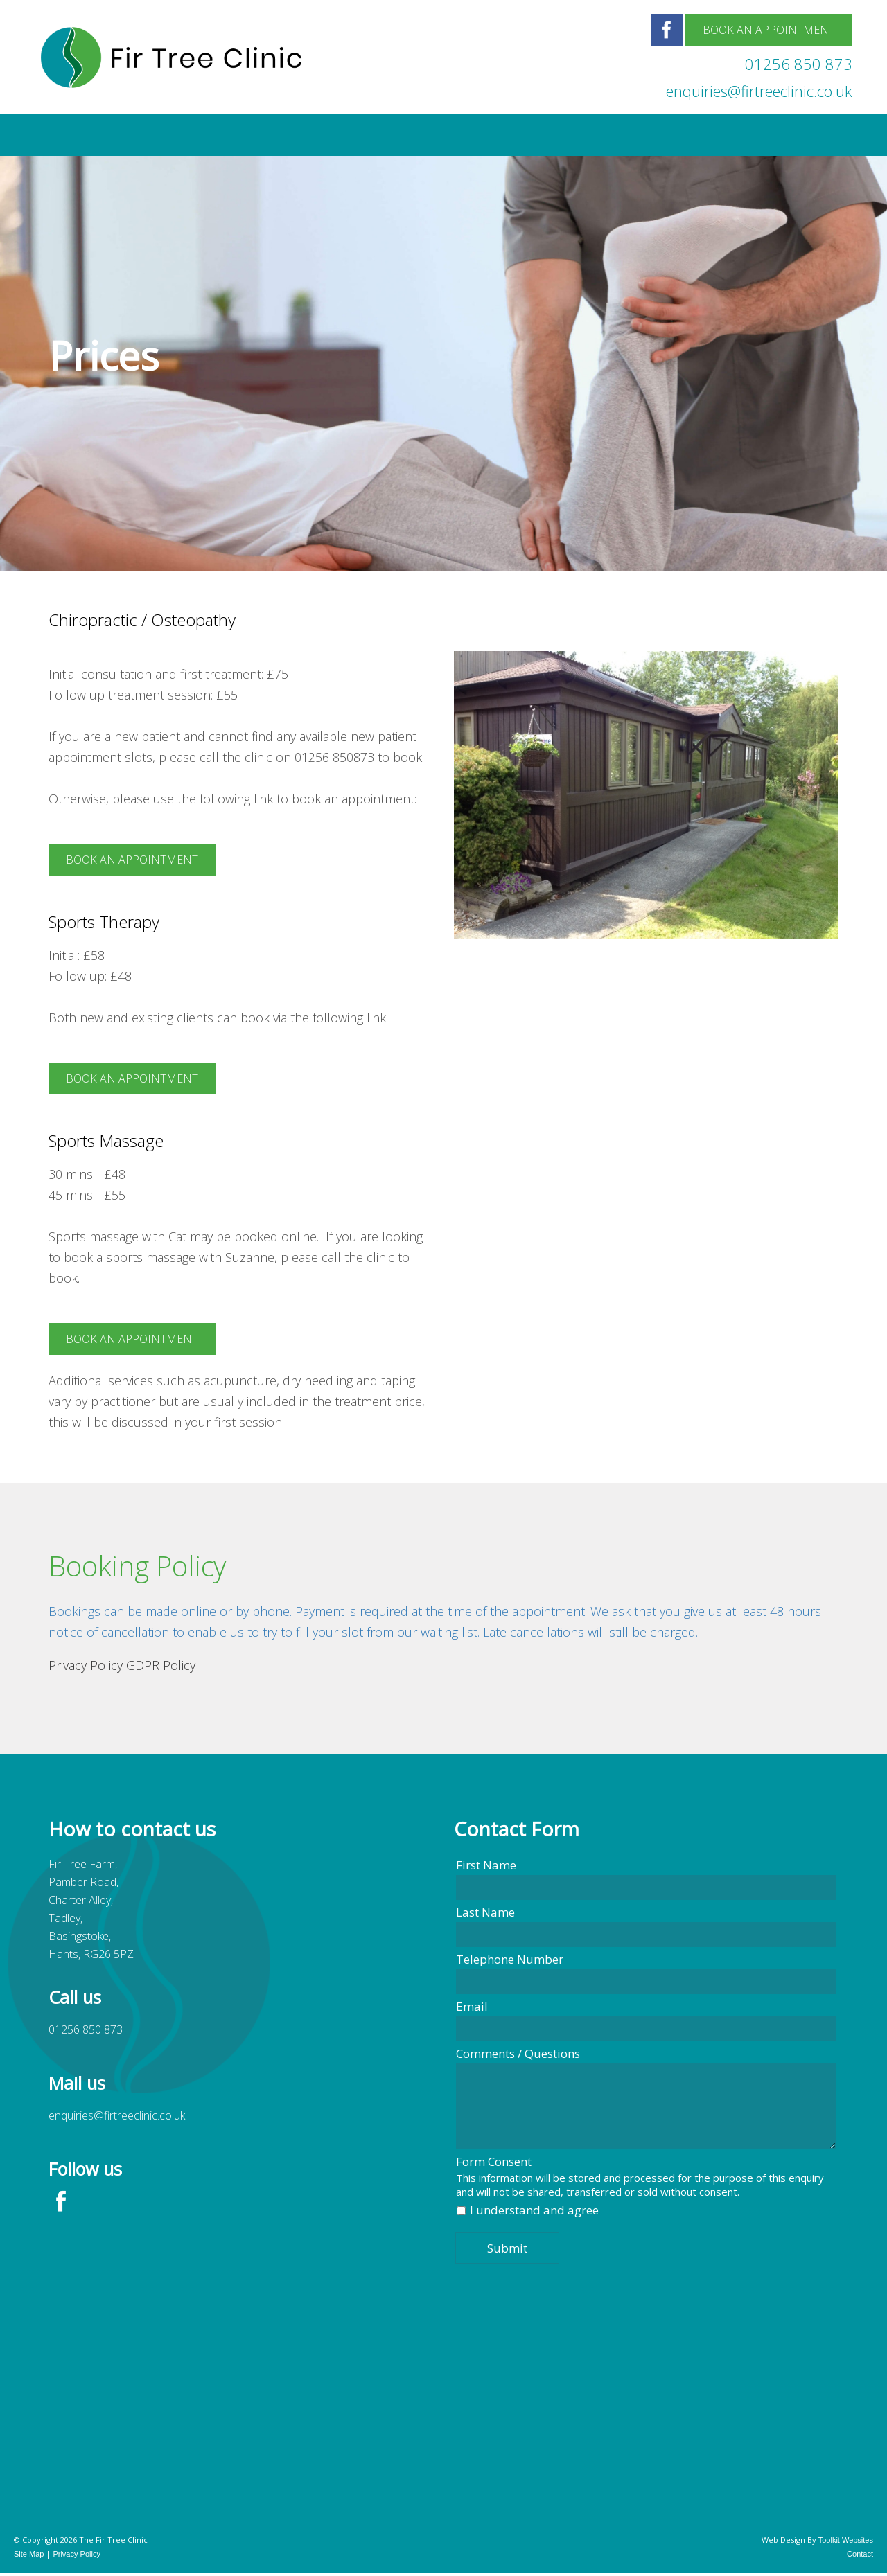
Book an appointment (132, 859)
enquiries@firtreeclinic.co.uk (759, 90)
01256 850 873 (798, 63)
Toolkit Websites (845, 2540)
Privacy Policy (87, 1665)
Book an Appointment (769, 29)
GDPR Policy (160, 1665)
